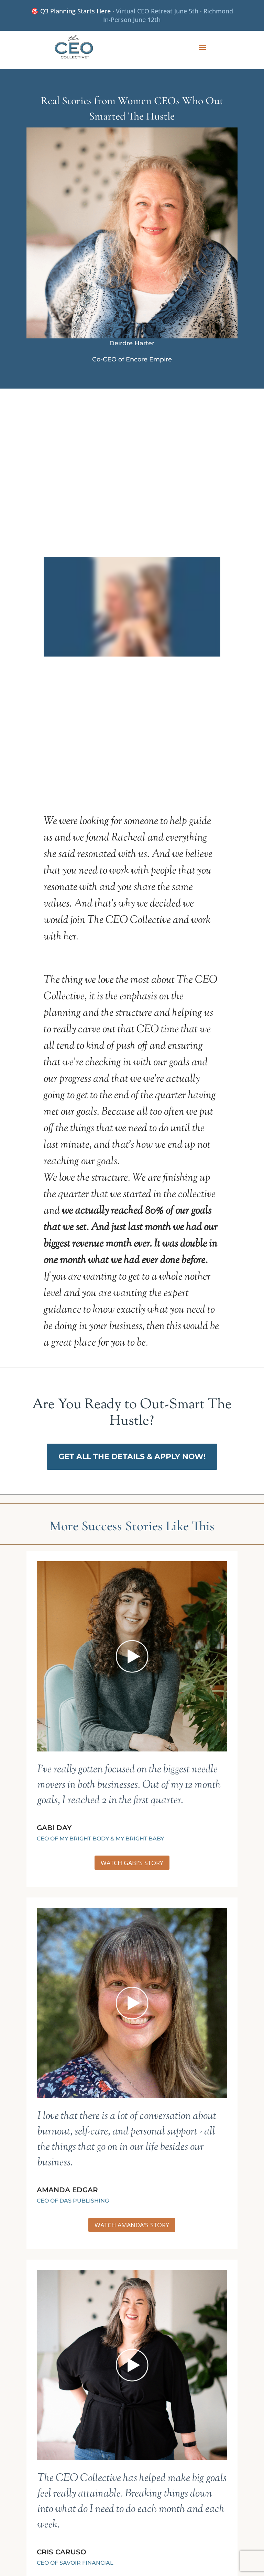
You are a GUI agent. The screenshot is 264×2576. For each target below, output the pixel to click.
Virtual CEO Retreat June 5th (157, 11)
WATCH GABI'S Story (132, 1863)
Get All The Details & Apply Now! (132, 1456)
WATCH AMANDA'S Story (132, 2225)
